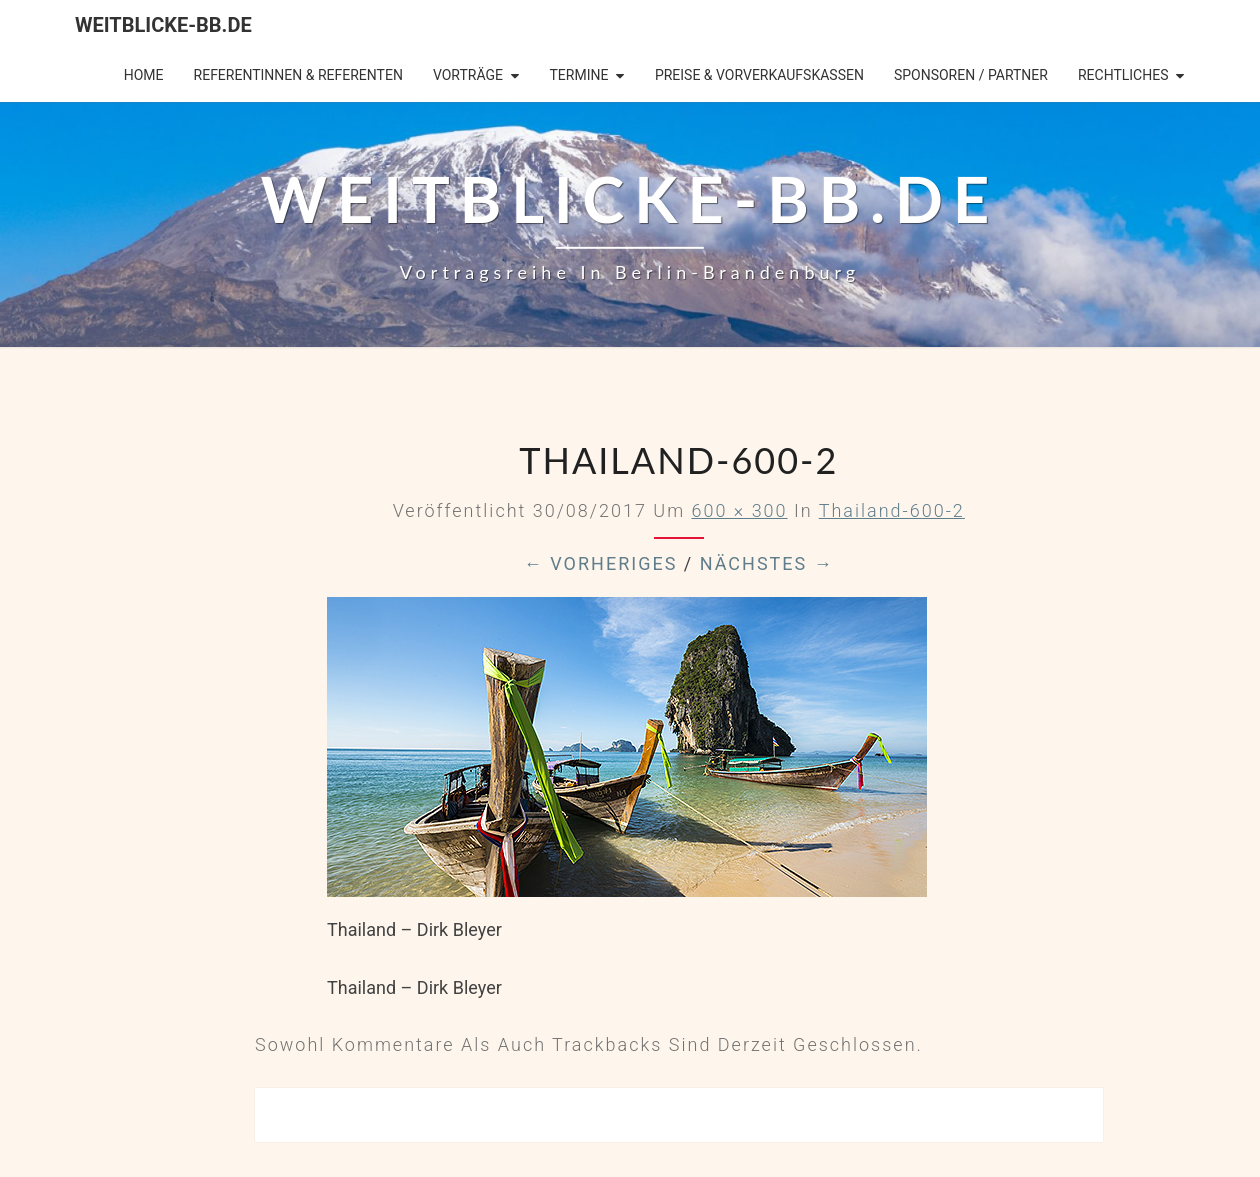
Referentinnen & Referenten (298, 75)
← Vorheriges (601, 563)
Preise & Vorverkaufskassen (759, 75)
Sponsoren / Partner (971, 75)
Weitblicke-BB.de (163, 25)
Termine (578, 75)
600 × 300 (739, 510)
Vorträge (468, 75)
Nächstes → (767, 563)
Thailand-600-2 (892, 510)
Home (144, 75)
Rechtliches (1123, 75)
